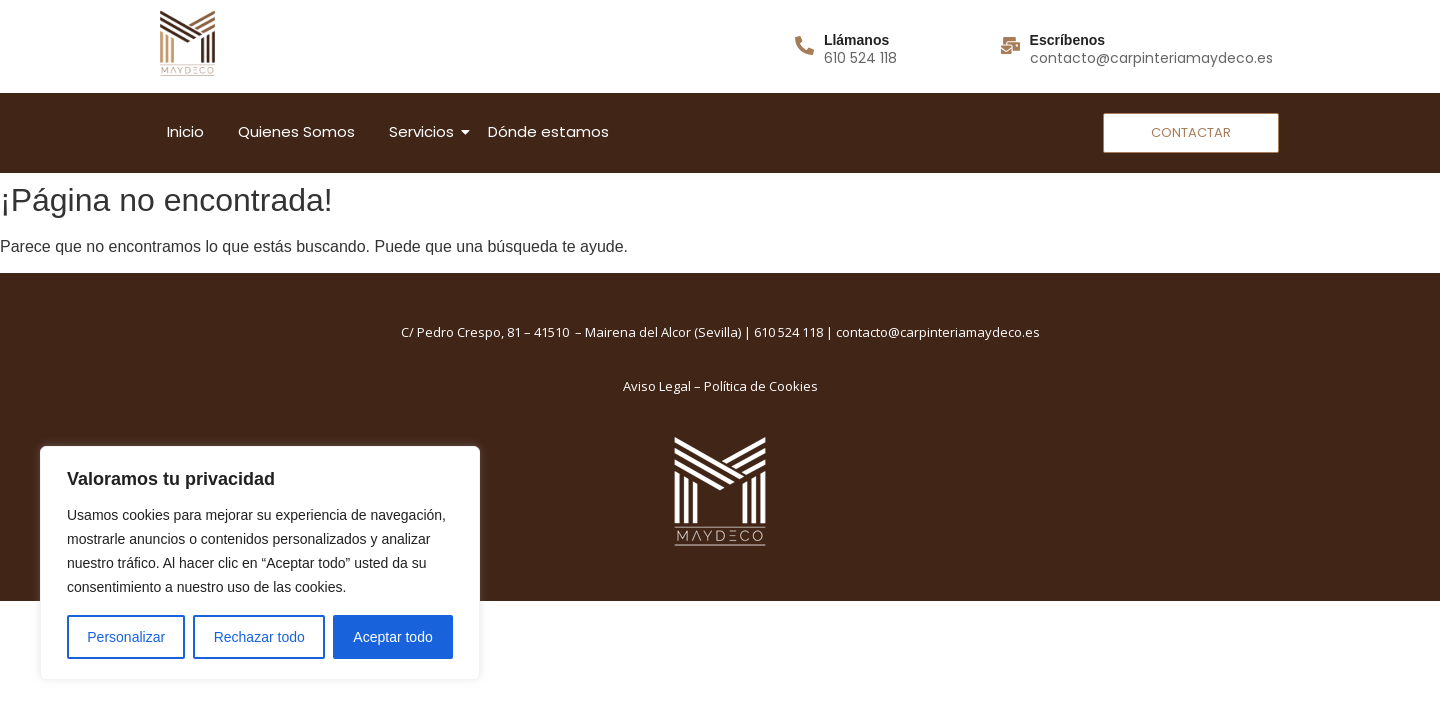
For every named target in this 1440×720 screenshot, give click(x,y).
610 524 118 (788, 332)
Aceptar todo (392, 637)
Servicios (425, 131)
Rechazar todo (259, 637)
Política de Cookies (761, 386)
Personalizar (126, 637)
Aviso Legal (657, 386)
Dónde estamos (548, 131)
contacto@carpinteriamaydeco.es (938, 332)
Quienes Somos (296, 131)
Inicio (185, 131)
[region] (260, 563)
